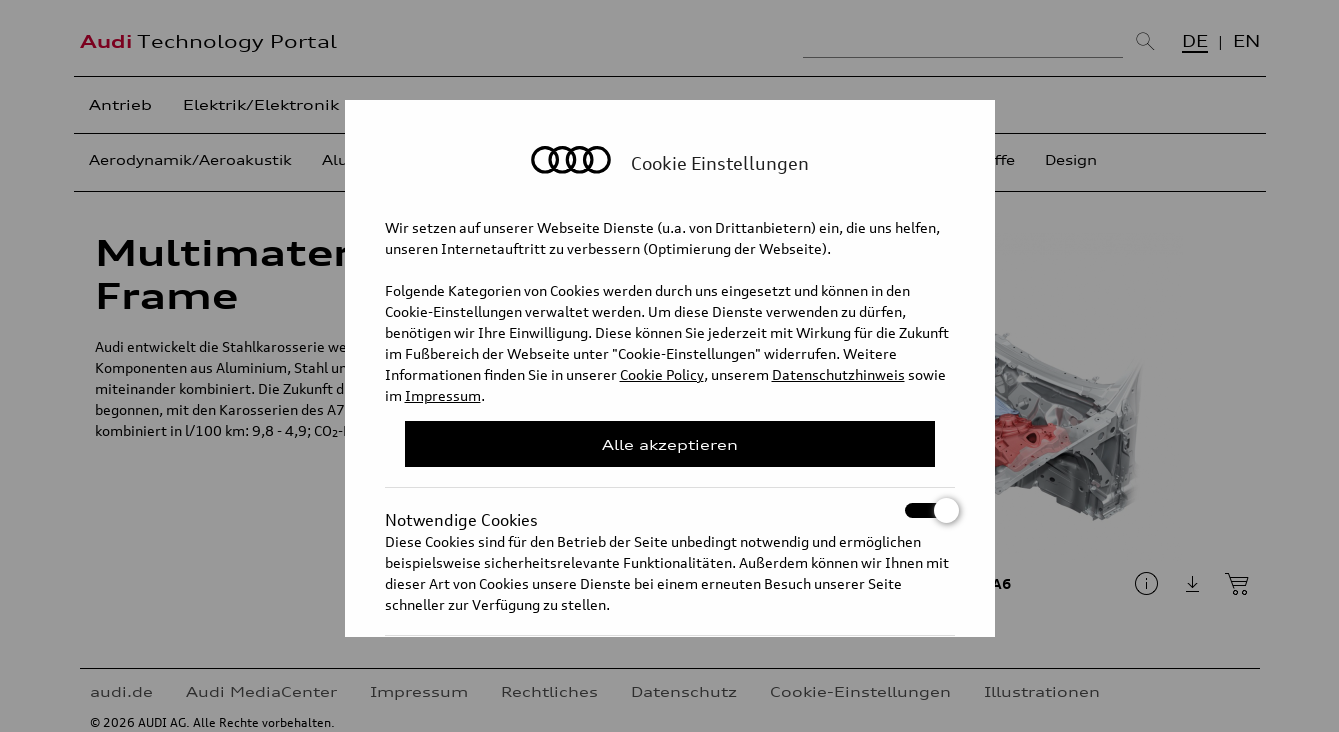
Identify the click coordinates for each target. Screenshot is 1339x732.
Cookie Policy (662, 374)
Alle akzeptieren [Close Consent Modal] (670, 444)
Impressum (443, 395)
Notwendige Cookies (670, 510)
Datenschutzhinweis (838, 374)
